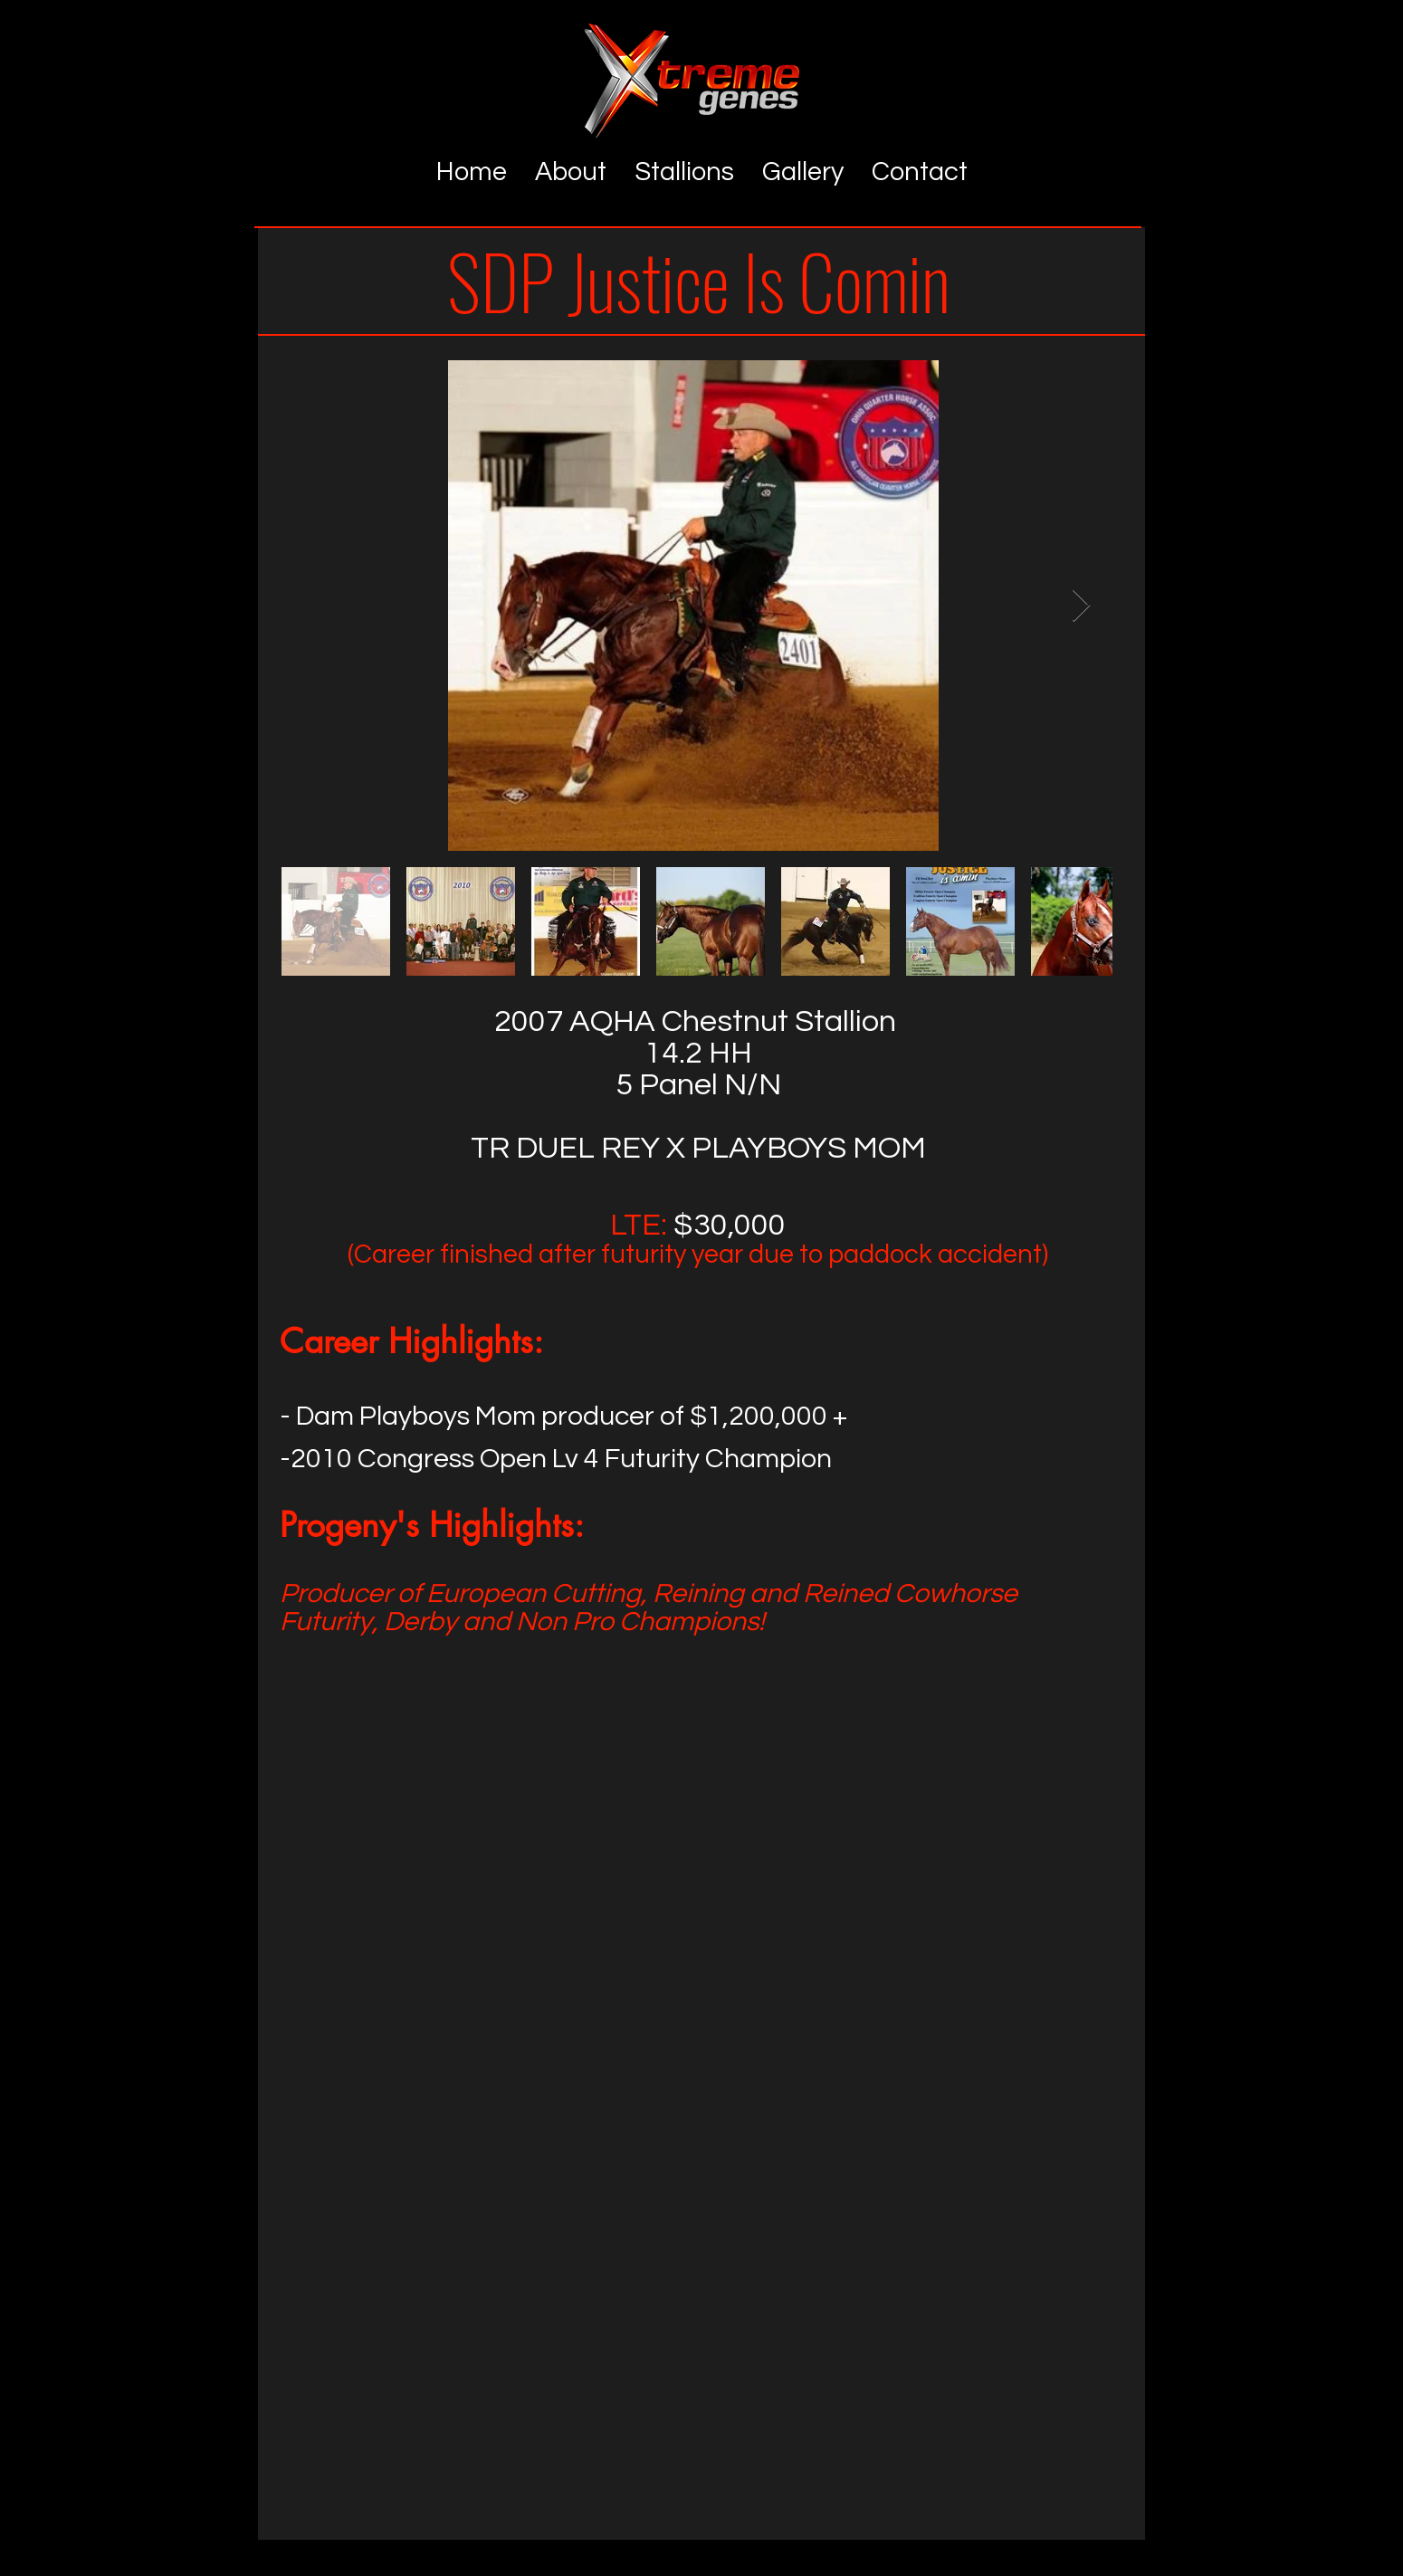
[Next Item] (1081, 606)
